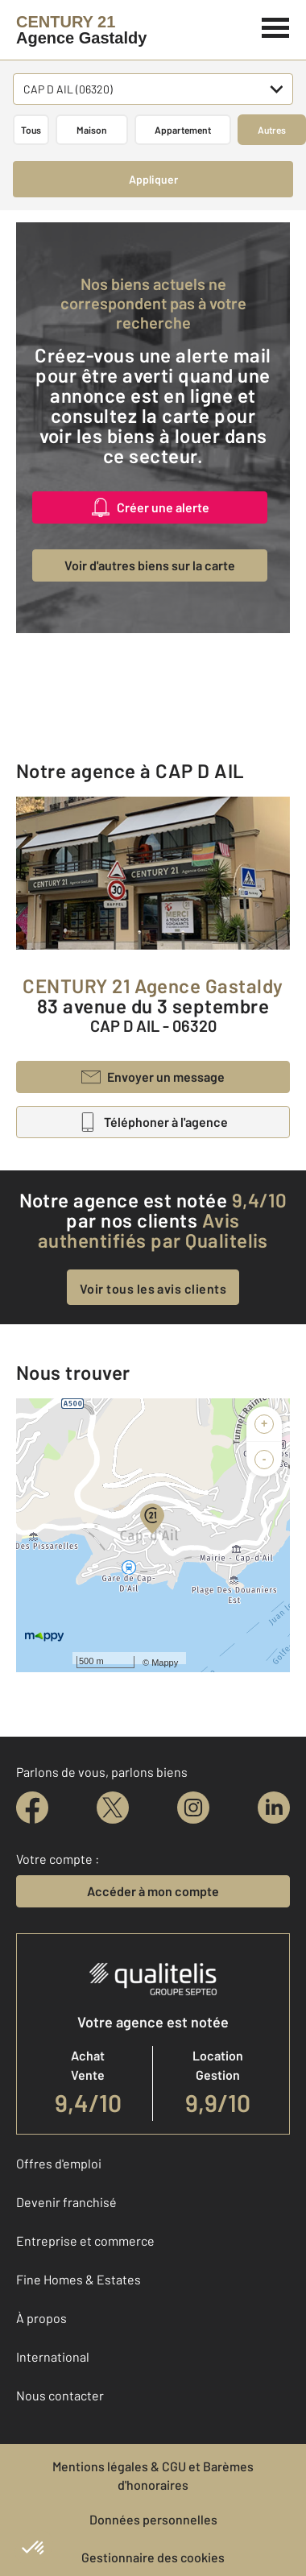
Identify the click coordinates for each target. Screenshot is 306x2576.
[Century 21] (81, 30)
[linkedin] (274, 1807)
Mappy (164, 1662)
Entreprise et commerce (85, 2240)
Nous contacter (60, 2395)
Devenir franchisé (66, 2201)
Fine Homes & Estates (78, 2279)
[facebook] (32, 1807)
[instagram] (193, 1807)
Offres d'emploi (58, 2163)
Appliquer (153, 179)
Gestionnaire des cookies (153, 2557)
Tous (31, 129)
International (52, 2356)
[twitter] (113, 1807)
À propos (41, 2317)
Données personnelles (153, 2519)
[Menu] (276, 26)
